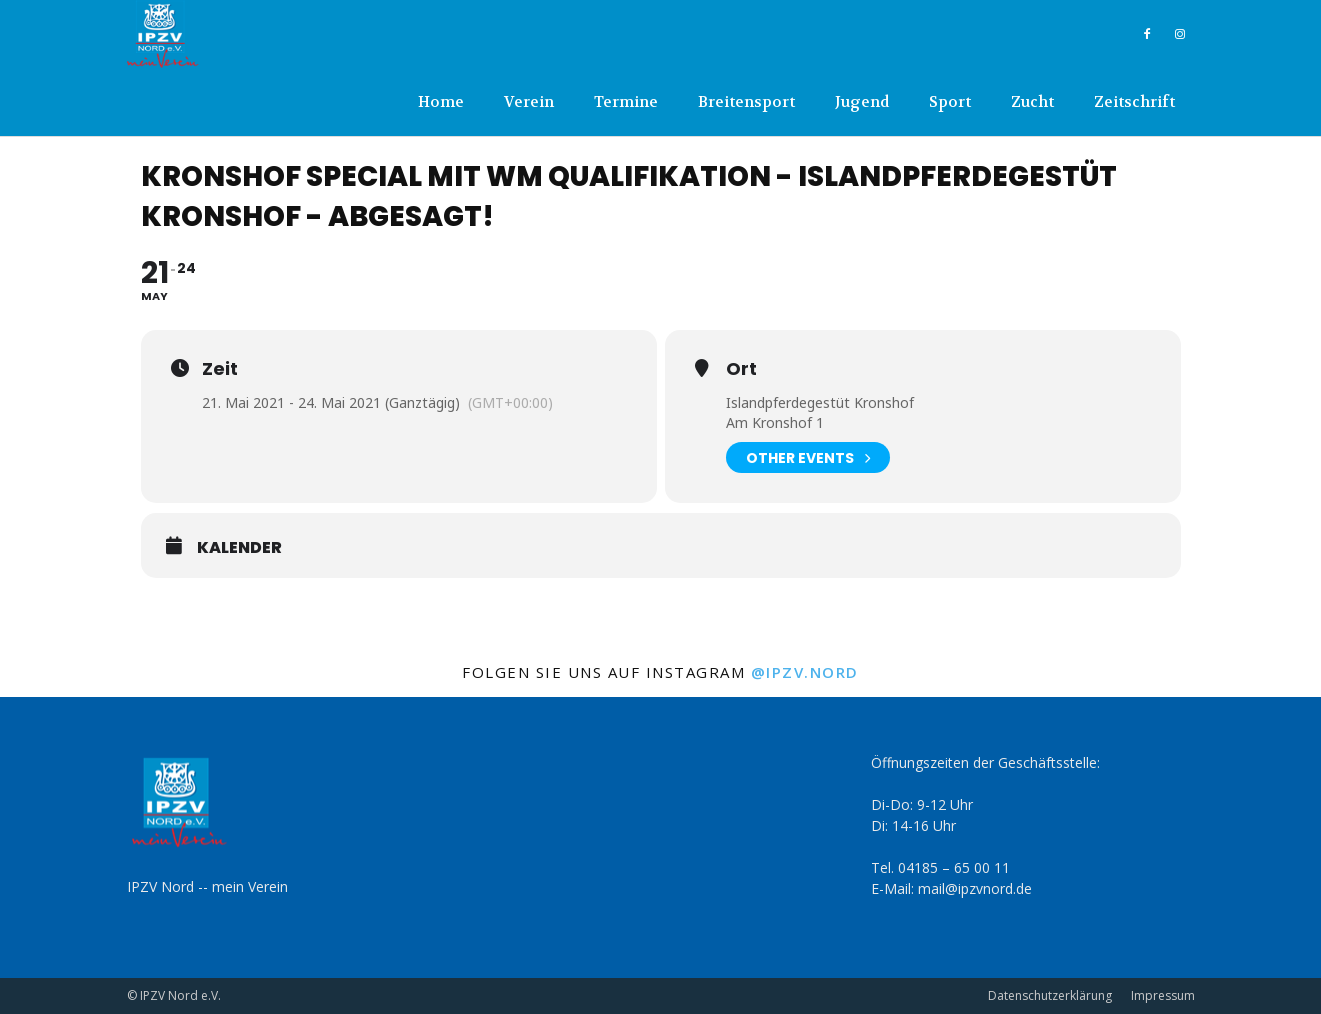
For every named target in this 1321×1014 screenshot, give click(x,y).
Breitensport (746, 102)
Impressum (1163, 995)
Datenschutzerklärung (1050, 995)
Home (441, 102)
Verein (529, 102)
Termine (626, 102)
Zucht (1032, 102)
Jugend (862, 102)
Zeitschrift (1134, 102)
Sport (950, 102)
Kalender (239, 548)
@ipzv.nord (805, 672)
